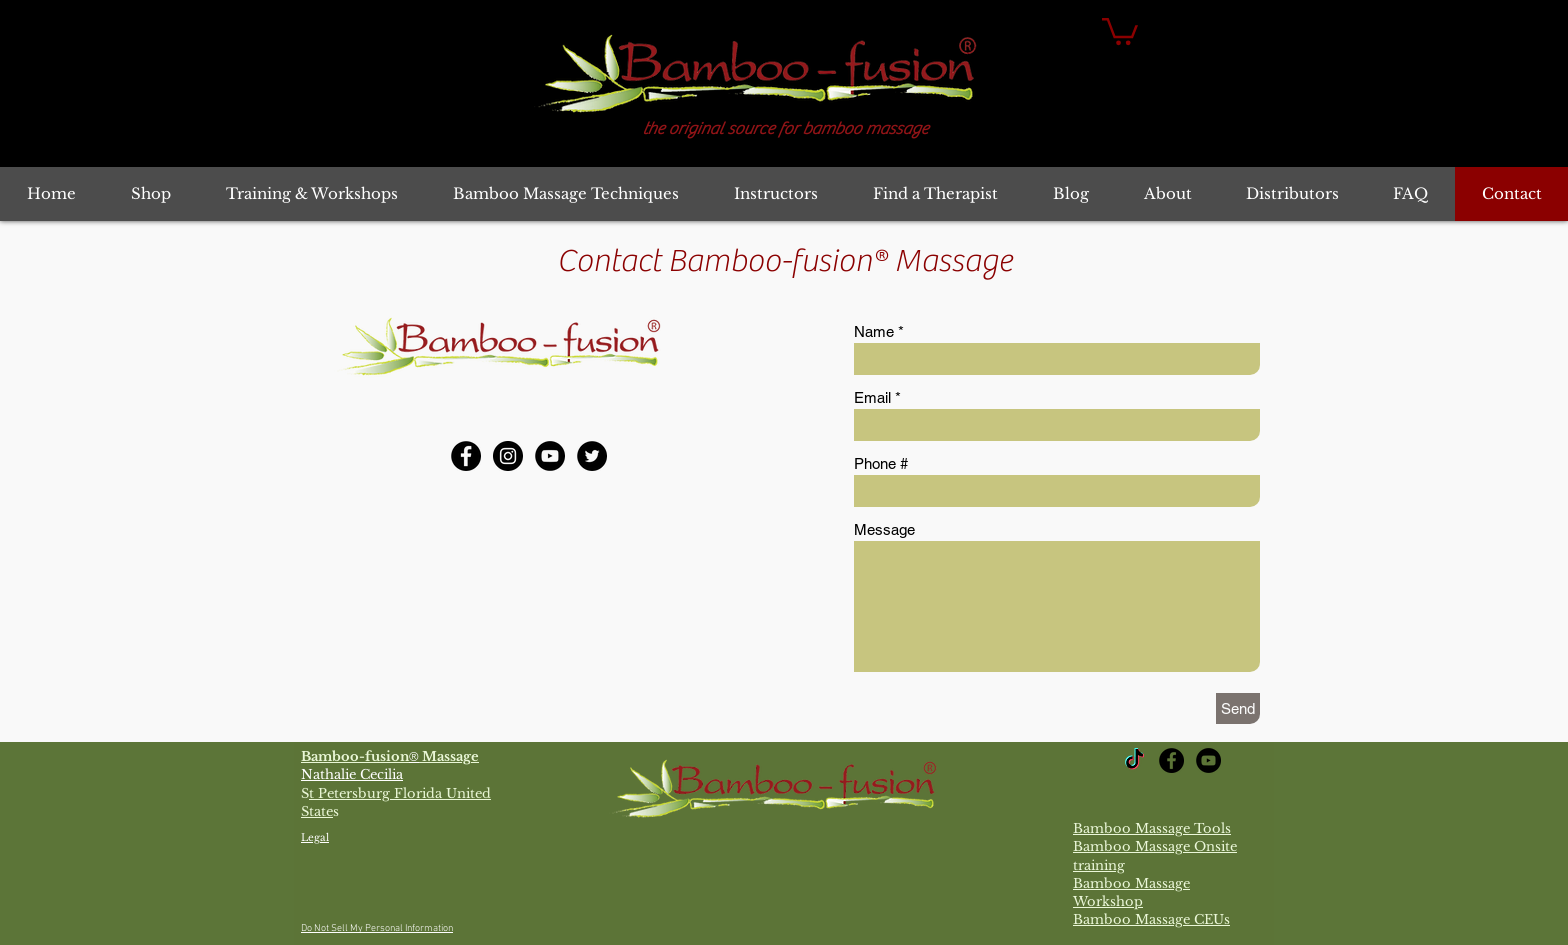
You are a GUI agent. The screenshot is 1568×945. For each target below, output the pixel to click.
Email (872, 397)
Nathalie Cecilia (352, 774)
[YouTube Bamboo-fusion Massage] (550, 456)
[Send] (1238, 708)
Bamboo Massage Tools (1152, 828)
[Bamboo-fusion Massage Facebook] (466, 456)
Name (874, 331)
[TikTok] (1134, 760)
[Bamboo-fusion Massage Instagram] (508, 456)
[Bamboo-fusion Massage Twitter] (592, 456)
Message (884, 529)
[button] (1120, 30)
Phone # (881, 463)
